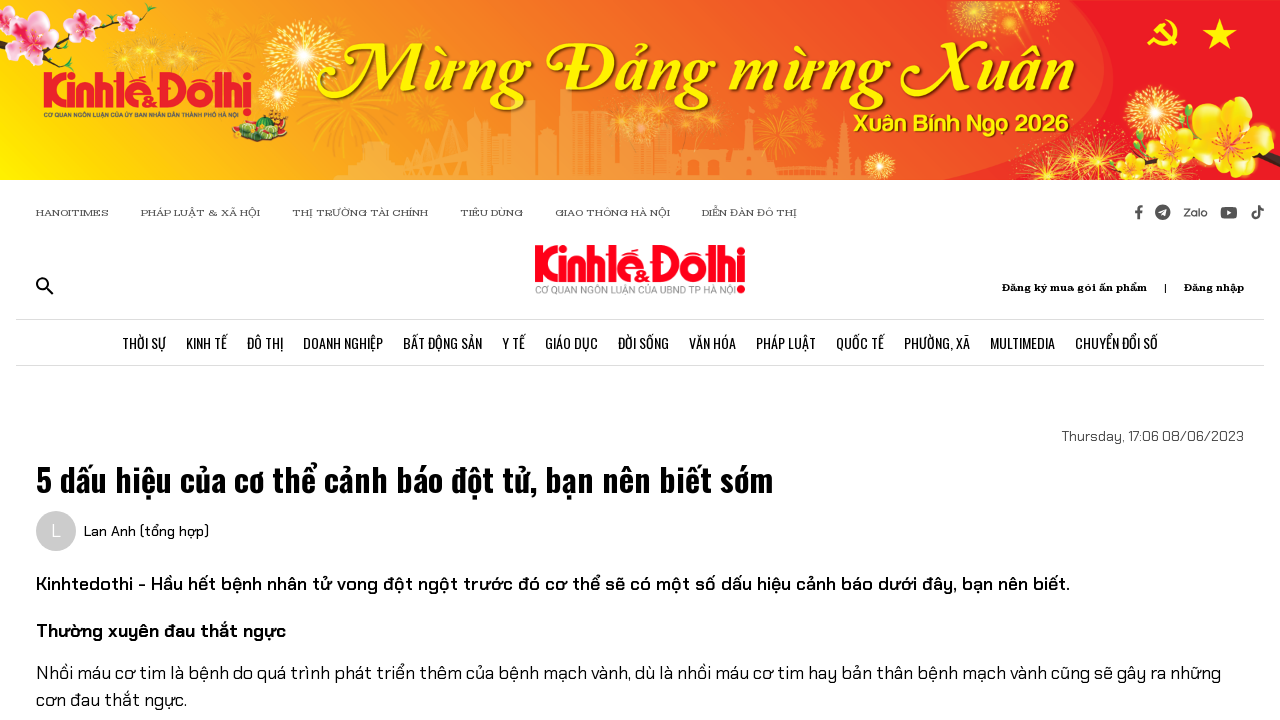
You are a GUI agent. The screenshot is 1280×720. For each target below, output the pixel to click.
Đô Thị (265, 342)
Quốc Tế (860, 342)
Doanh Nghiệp (343, 342)
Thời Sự (144, 342)
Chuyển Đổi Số (1116, 342)
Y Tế (513, 342)
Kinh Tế (206, 342)
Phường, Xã (937, 342)
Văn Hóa (712, 342)
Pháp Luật (786, 342)
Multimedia (1022, 342)
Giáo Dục (571, 342)
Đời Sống (643, 342)
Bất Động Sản (442, 342)
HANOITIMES (72, 212)
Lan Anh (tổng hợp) (146, 531)
